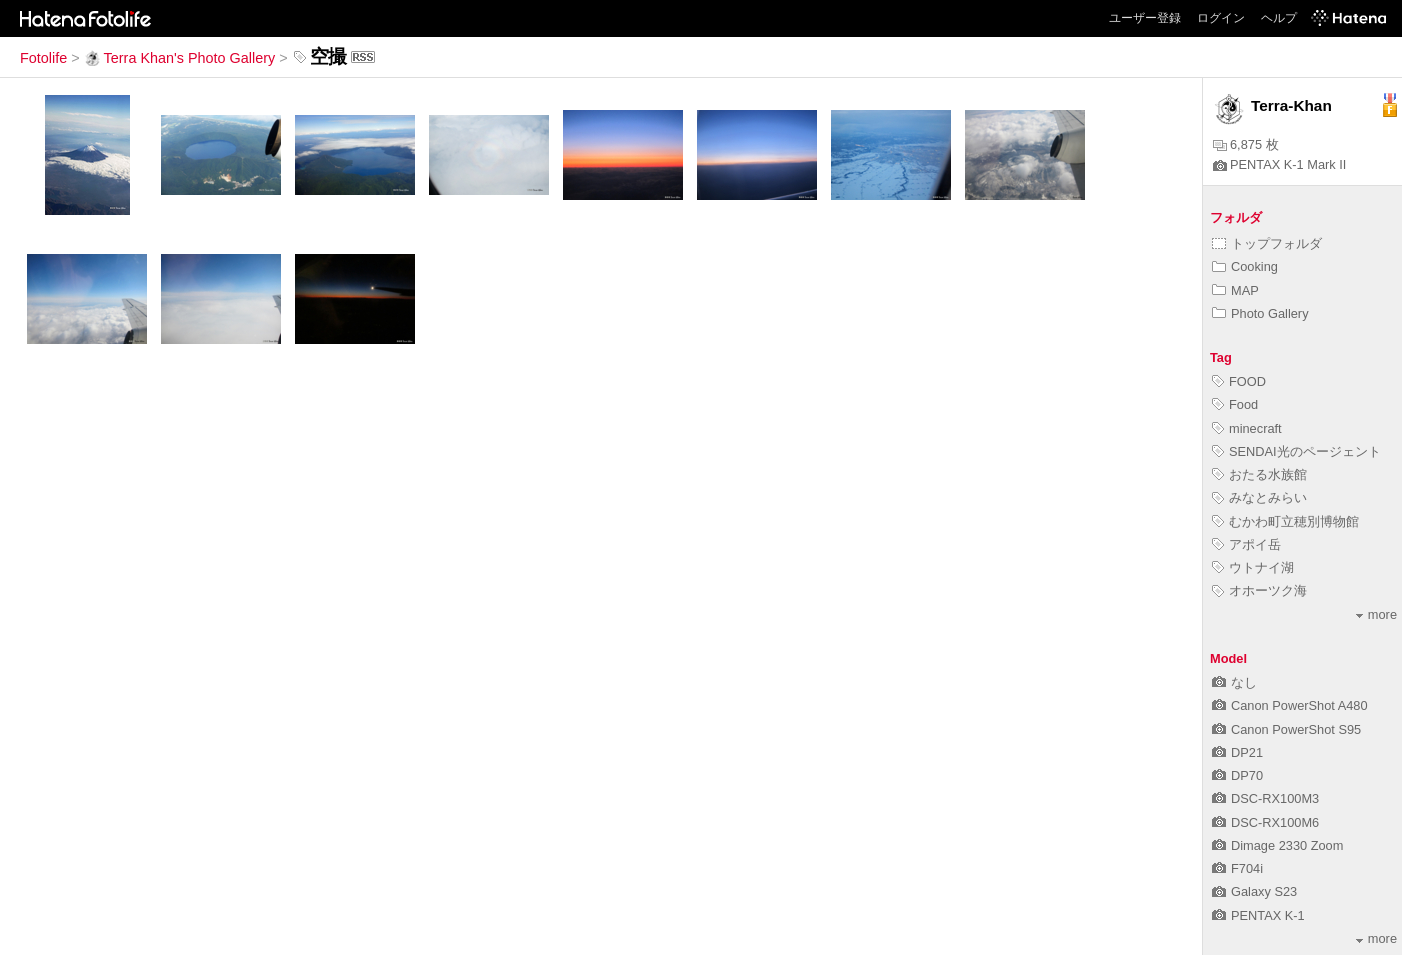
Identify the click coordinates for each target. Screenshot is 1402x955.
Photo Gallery (1260, 313)
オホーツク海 (1259, 590)
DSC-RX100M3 (1265, 798)
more (1376, 614)
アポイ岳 (1246, 544)
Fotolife (43, 58)
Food (1235, 404)
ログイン (1221, 18)
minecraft (1247, 428)
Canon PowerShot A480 (1290, 705)
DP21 (1237, 752)
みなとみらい (1259, 497)
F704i (1237, 868)
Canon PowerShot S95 (1286, 729)
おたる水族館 (1259, 474)
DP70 (1237, 775)
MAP (1235, 290)
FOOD (1239, 381)
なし (1234, 682)
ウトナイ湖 (1253, 567)
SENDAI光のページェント (1296, 451)
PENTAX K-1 (1258, 915)
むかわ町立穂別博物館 (1285, 521)
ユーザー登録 (1145, 18)
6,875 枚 (1246, 144)
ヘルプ (1279, 18)
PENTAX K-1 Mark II (1279, 164)
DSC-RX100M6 (1265, 822)
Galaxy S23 (1254, 891)
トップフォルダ (1267, 243)
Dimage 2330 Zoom (1277, 845)
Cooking (1245, 266)
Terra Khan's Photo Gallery (180, 58)
